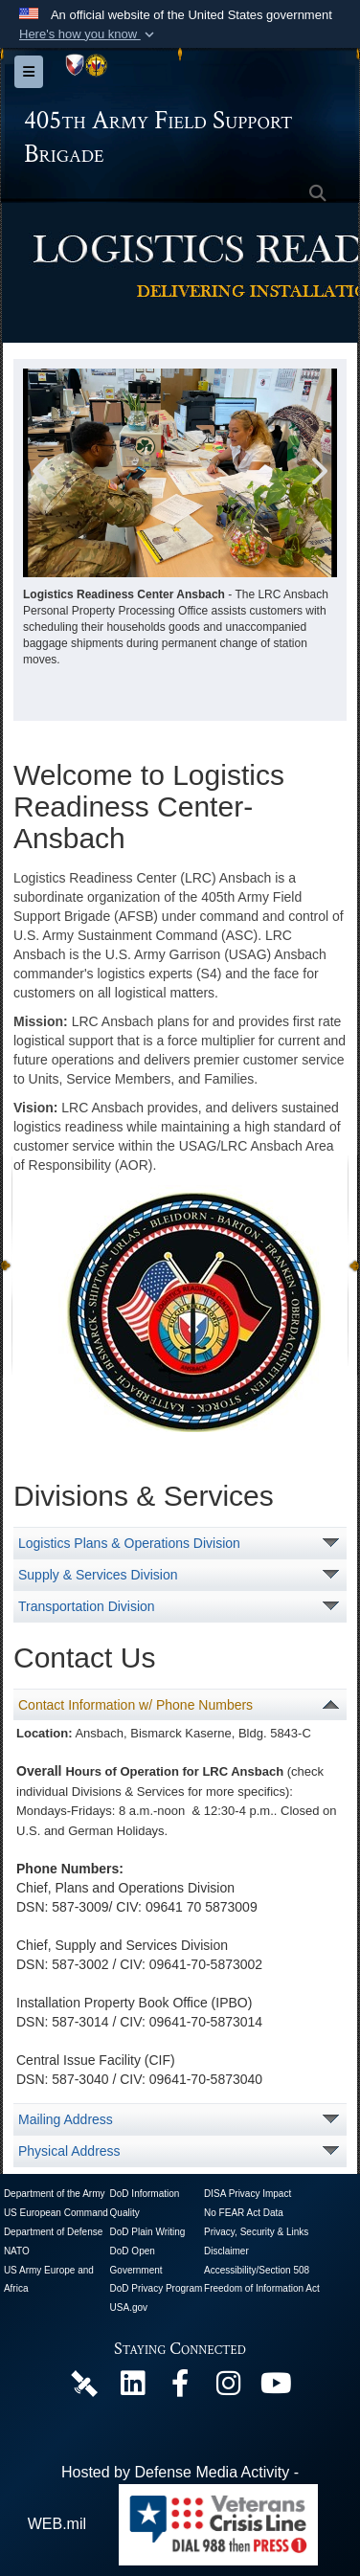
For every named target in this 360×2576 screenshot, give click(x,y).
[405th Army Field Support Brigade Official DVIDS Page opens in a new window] (84, 2383)
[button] (88, 34)
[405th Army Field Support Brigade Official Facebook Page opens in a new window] (180, 2388)
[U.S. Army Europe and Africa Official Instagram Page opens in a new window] (228, 2388)
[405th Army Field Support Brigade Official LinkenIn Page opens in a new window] (132, 2388)
